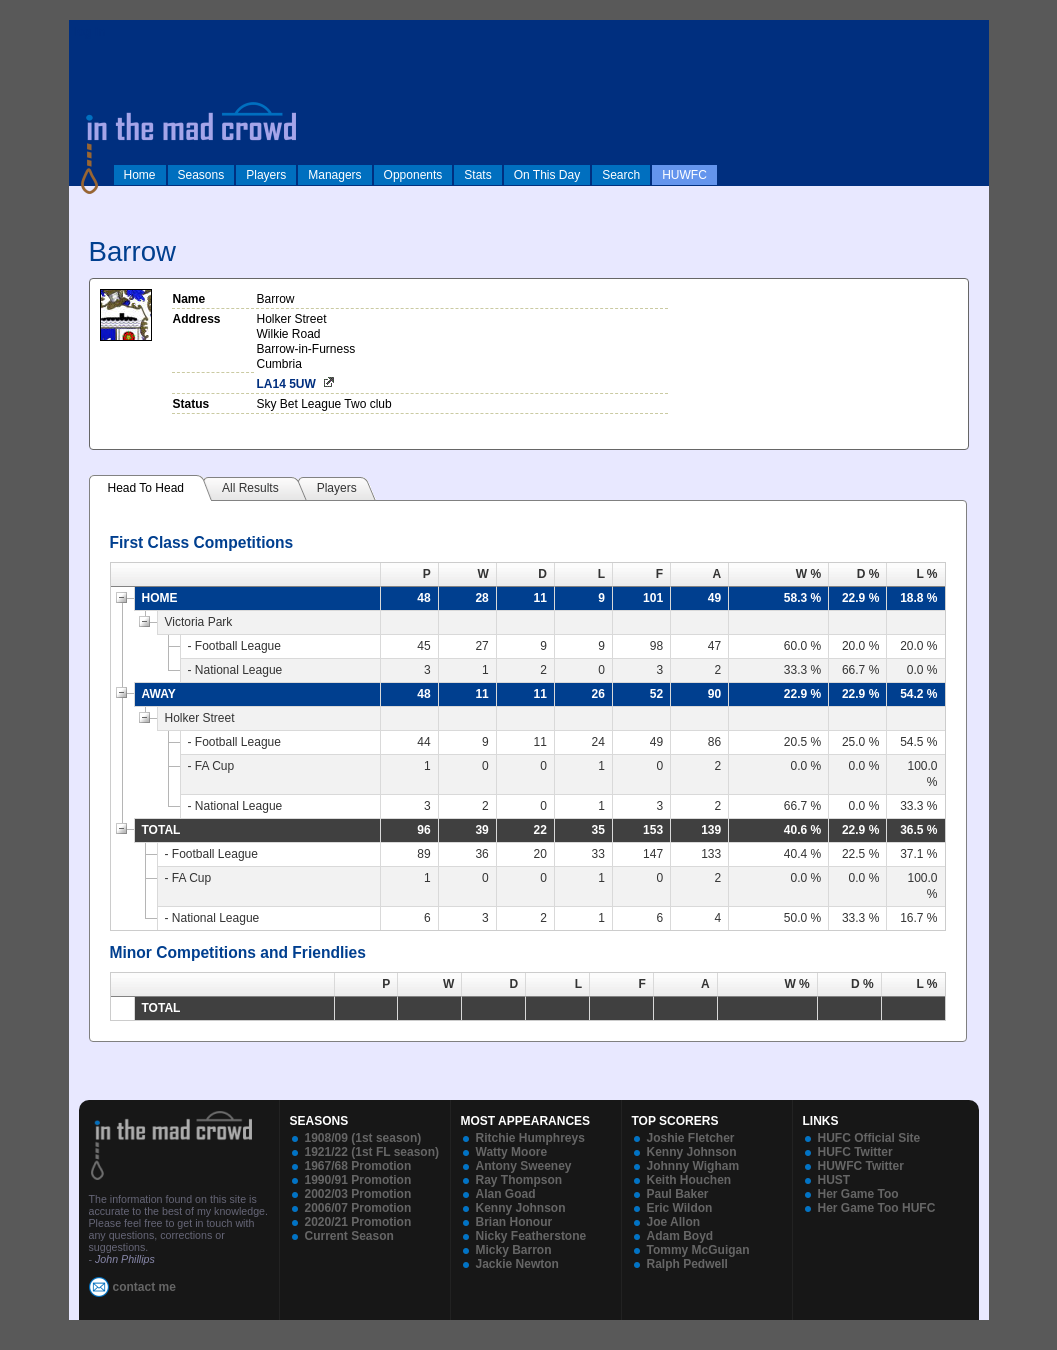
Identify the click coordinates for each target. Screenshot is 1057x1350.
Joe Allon (674, 1222)
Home (140, 175)
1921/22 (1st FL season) (372, 1152)
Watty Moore (512, 1152)
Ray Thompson (519, 1180)
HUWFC (684, 175)
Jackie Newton (517, 1264)
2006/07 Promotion (358, 1208)
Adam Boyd (680, 1236)
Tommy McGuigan (698, 1250)
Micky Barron (514, 1250)
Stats (477, 175)
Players (266, 175)
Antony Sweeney (524, 1166)
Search (621, 175)
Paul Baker (678, 1194)
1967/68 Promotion (358, 1166)
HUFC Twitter (855, 1152)
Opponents (413, 175)
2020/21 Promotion (358, 1222)
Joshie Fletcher (691, 1138)
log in (90, 32)
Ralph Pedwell (687, 1264)
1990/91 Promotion (358, 1180)
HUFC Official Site (869, 1138)
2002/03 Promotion (358, 1194)
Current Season (349, 1236)
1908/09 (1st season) (363, 1138)
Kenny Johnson (521, 1208)
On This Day (547, 175)
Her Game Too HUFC (877, 1208)
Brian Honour (514, 1222)
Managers (334, 175)
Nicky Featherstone (531, 1236)
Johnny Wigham (693, 1166)
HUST (834, 1180)
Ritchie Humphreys (530, 1138)
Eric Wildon (680, 1208)
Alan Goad (506, 1194)
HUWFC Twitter (861, 1166)
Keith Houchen (689, 1180)
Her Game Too (858, 1194)
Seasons (201, 175)
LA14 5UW (286, 384)
